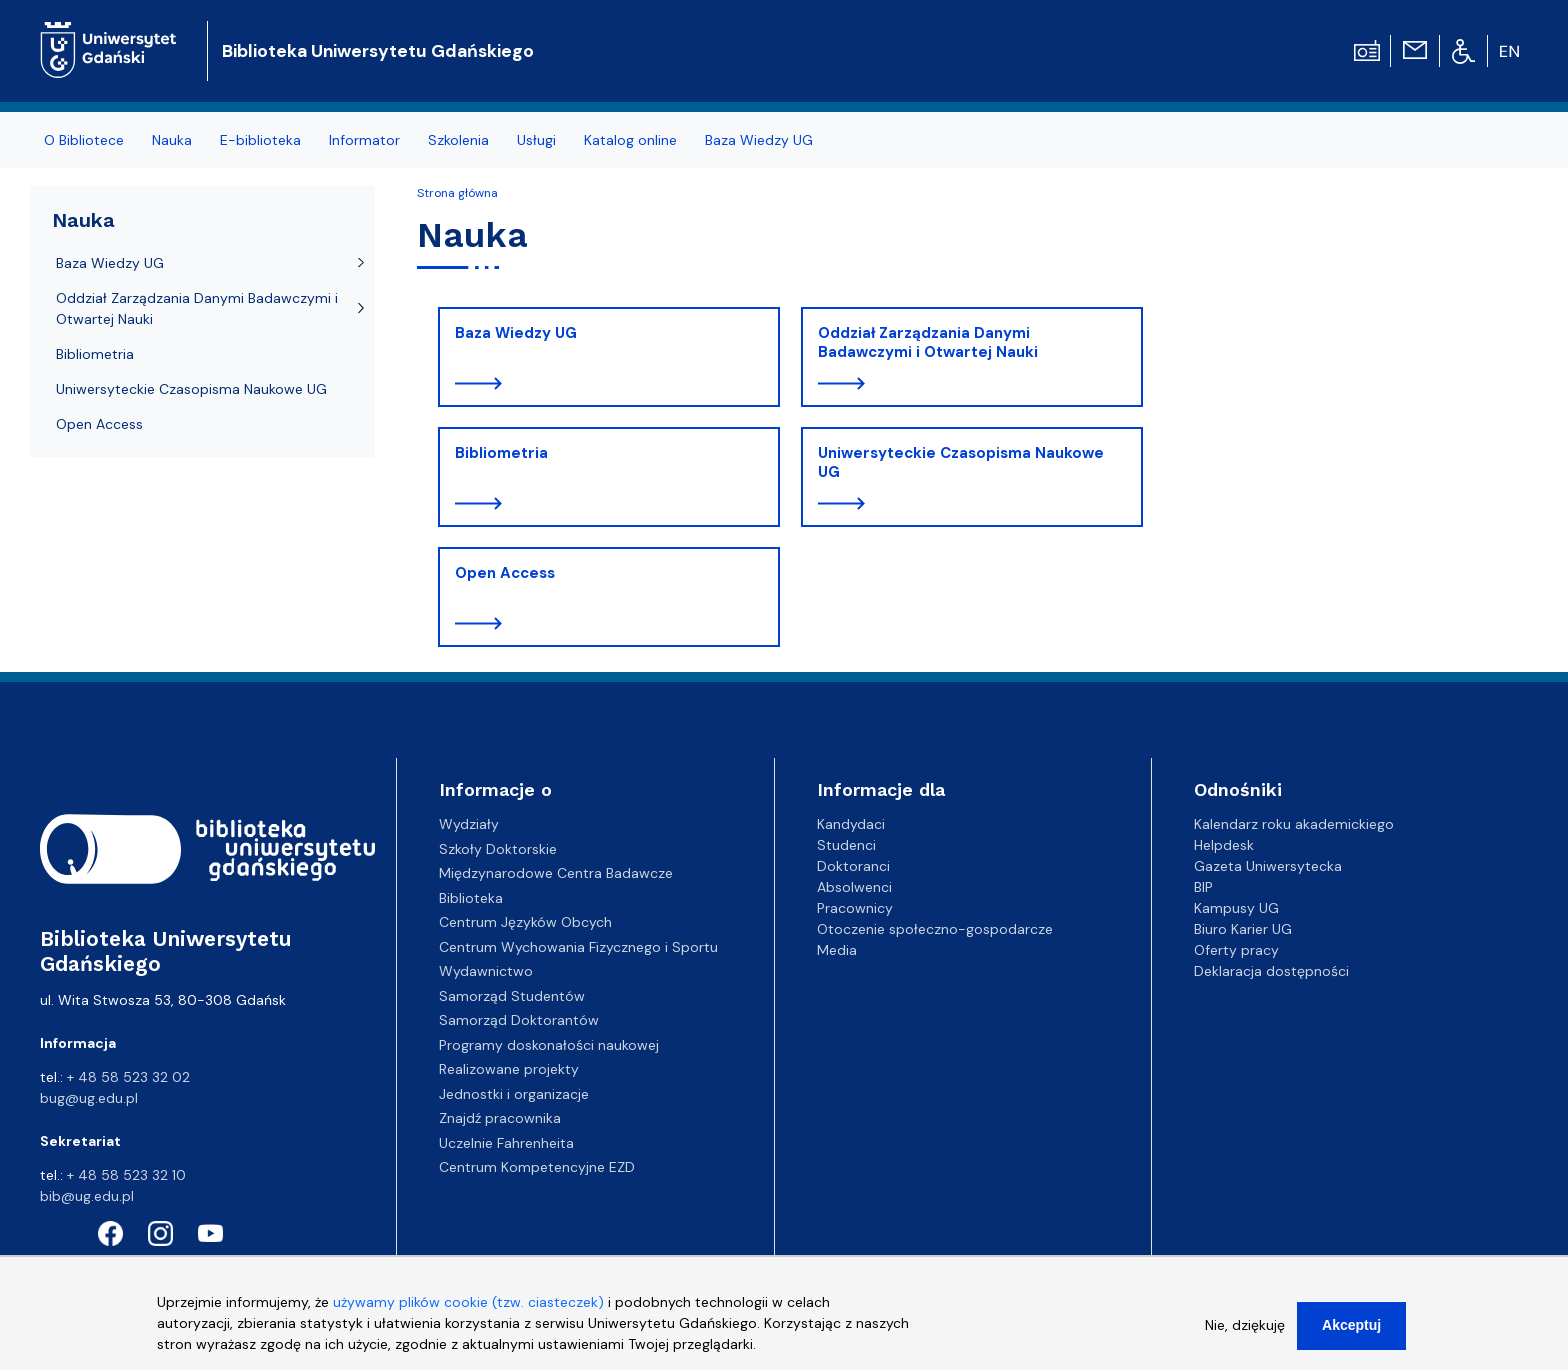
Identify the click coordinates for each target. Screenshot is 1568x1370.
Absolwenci (854, 887)
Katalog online (630, 140)
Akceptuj (1351, 1334)
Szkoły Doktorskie (498, 849)
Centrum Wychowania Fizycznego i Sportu (578, 947)
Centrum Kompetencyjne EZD (537, 1167)
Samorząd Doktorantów (519, 1020)
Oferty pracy (1236, 950)
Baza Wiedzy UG (759, 140)
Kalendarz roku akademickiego (1294, 824)
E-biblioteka (260, 140)
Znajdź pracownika (500, 1118)
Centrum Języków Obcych (525, 922)
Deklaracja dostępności (1271, 971)
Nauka (172, 140)
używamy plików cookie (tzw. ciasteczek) (468, 1311)
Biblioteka (471, 898)
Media (837, 950)
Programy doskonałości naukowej (549, 1045)
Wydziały (469, 824)
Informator (364, 140)
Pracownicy (855, 908)
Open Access (505, 573)
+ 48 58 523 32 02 (128, 1077)
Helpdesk (1224, 845)
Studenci (846, 845)
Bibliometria (501, 453)
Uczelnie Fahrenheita (506, 1143)
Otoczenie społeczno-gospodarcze (935, 929)
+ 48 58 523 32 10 (126, 1175)
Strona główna (457, 193)
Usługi (536, 140)
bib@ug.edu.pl (87, 1196)
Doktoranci (853, 866)
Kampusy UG (1236, 908)
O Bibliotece (84, 140)
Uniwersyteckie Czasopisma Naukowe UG (961, 463)
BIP (1203, 887)
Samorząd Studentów (512, 996)
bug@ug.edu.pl (89, 1098)
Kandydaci (851, 824)
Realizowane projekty (509, 1069)
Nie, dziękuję (1245, 1334)
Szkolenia (458, 140)
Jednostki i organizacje (514, 1094)
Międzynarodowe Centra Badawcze (556, 873)
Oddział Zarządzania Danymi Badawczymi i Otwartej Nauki (928, 343)
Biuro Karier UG (1243, 929)
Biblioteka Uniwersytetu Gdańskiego (378, 51)
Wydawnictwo (486, 971)
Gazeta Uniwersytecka (1268, 866)
